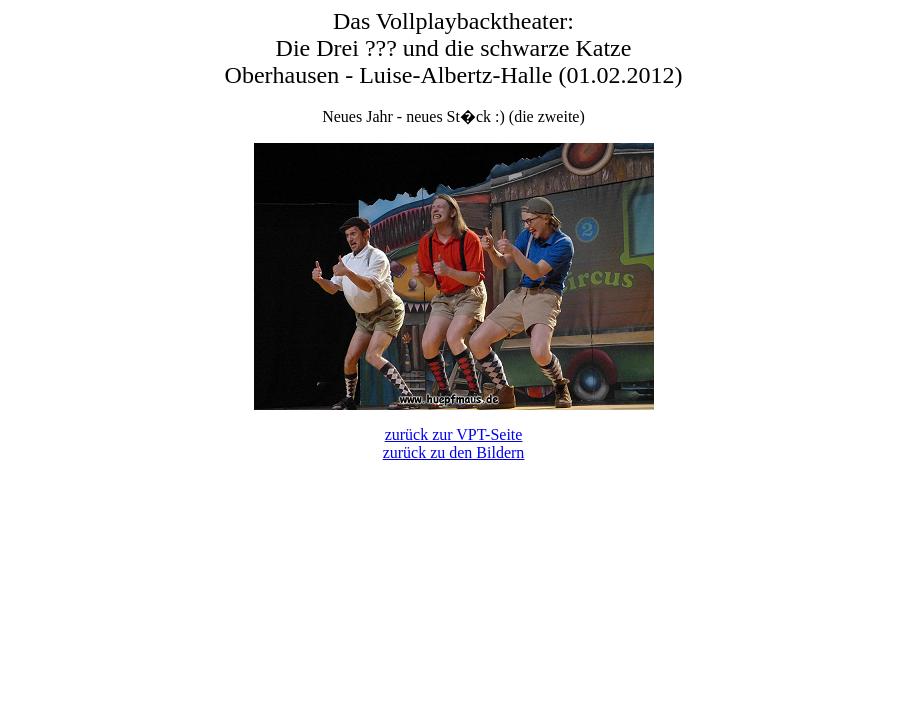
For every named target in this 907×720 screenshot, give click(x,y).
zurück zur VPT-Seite (454, 434)
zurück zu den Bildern (454, 452)
